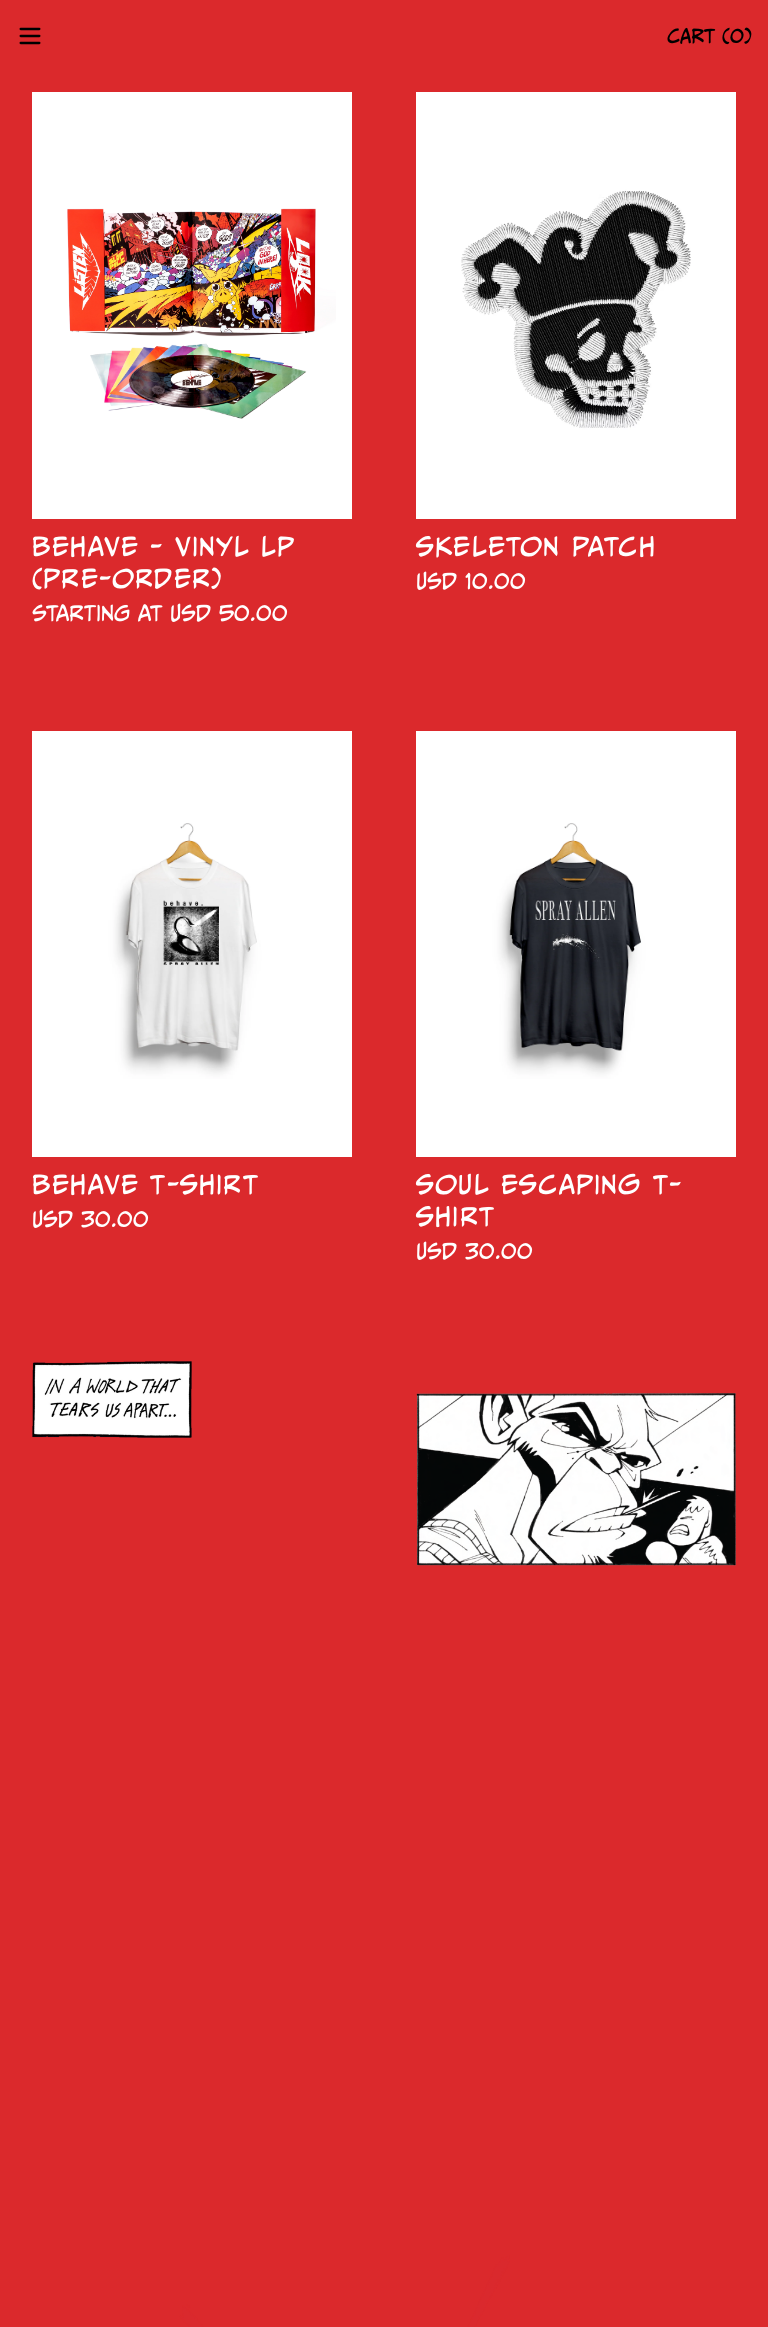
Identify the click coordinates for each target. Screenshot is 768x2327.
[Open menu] (30, 36)
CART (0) (709, 36)
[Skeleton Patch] (576, 305)
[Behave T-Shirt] (192, 944)
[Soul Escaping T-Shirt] (576, 944)
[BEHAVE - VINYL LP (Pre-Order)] (192, 305)
